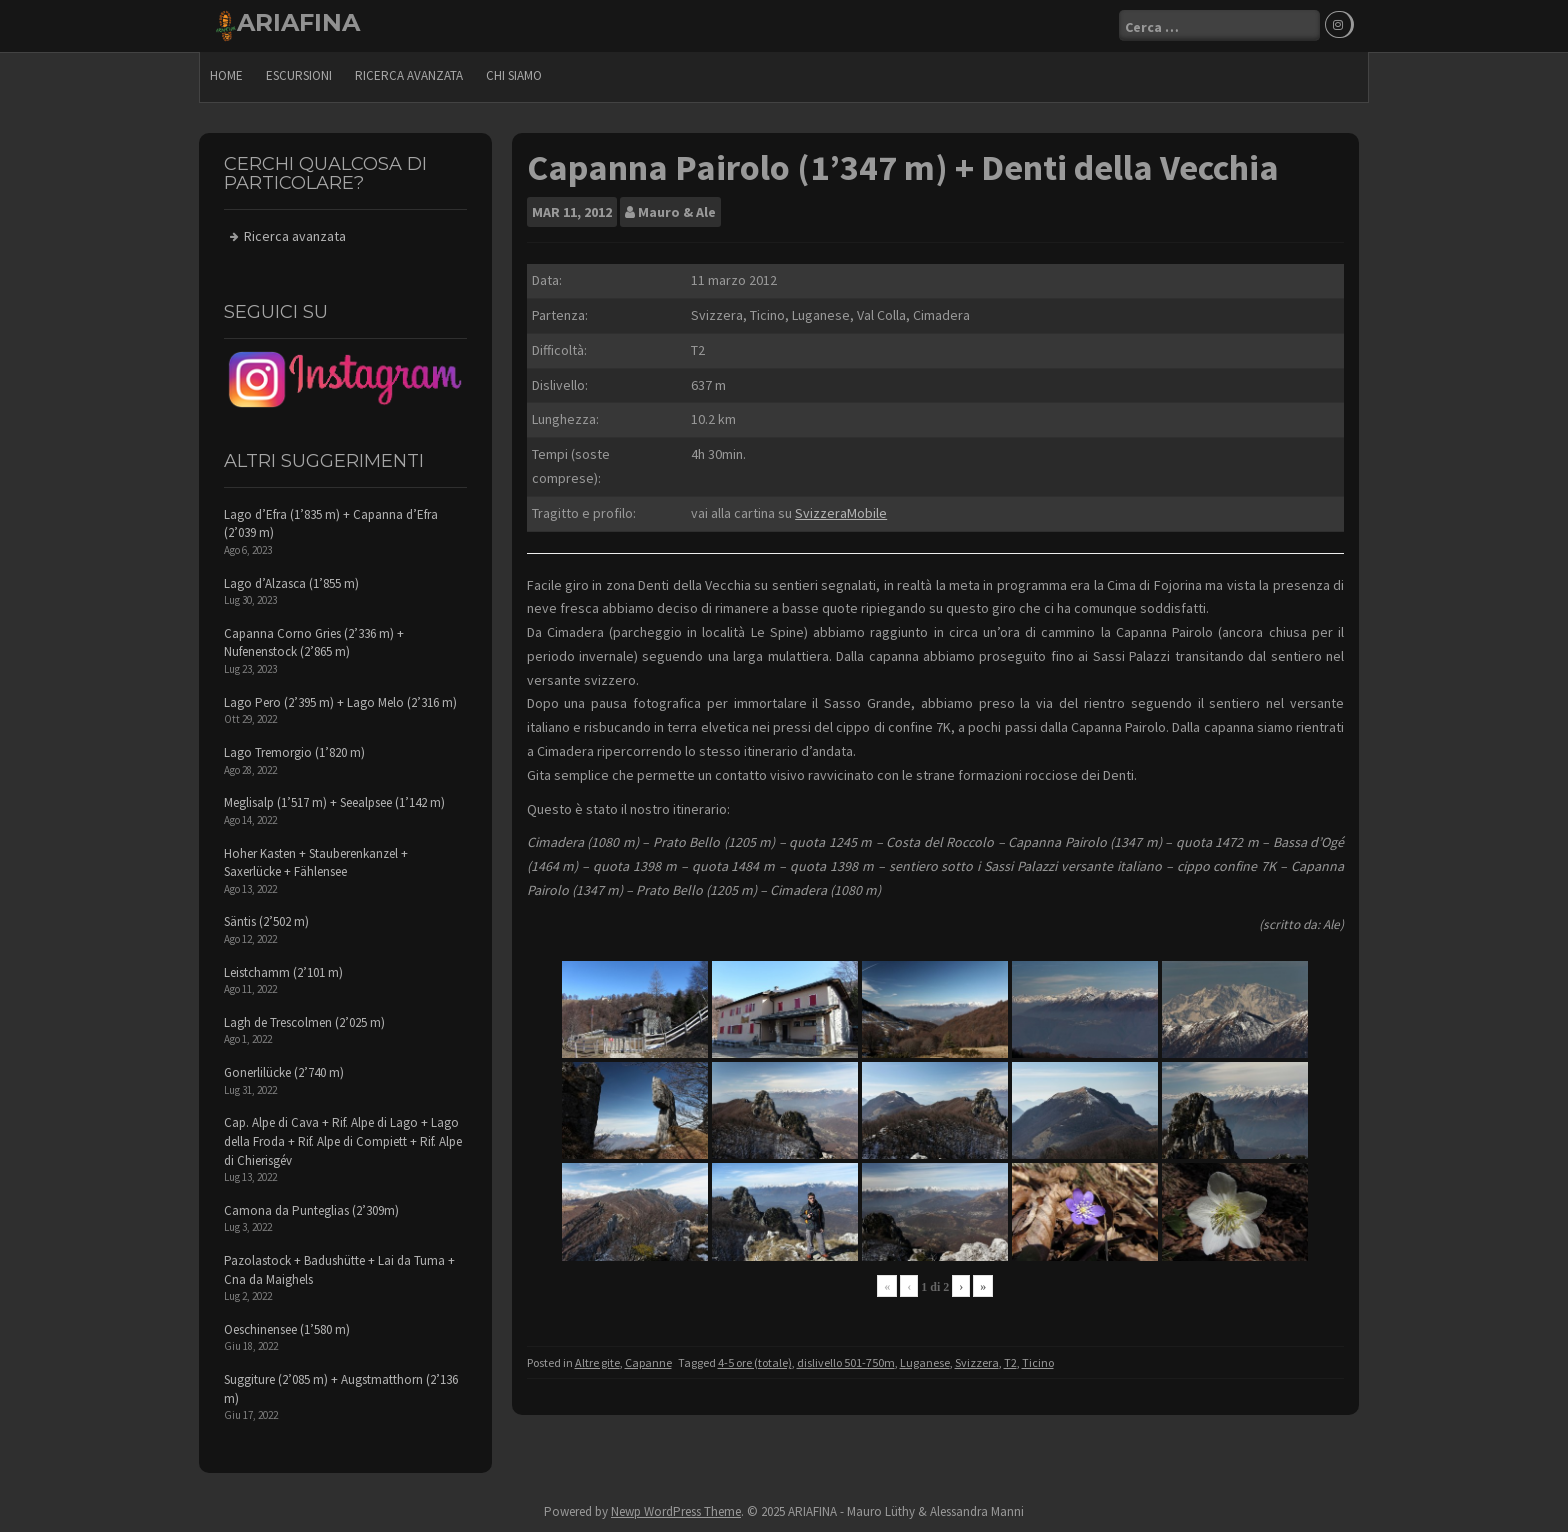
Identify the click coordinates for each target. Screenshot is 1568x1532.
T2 (1010, 1362)
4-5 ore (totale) (755, 1362)
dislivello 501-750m (846, 1362)
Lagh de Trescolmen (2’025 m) (304, 1022)
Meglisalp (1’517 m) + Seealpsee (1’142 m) (334, 802)
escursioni (299, 75)
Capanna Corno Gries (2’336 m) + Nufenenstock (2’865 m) (314, 643)
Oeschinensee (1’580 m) (287, 1329)
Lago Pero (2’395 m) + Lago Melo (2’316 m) (340, 702)
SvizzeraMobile (841, 513)
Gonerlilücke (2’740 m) (284, 1072)
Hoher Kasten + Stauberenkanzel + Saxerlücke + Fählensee (316, 863)
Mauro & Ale (677, 212)
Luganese (925, 1362)
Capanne (648, 1362)
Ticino (1038, 1362)
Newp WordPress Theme (676, 1511)
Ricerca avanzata (409, 75)
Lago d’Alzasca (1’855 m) (291, 583)
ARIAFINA (298, 22)
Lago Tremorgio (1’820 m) (294, 752)
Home (226, 75)
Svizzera (977, 1362)
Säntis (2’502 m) (266, 921)
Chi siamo (514, 75)
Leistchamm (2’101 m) (283, 972)
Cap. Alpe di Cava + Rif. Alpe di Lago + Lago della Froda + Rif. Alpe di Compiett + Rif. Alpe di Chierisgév (343, 1141)
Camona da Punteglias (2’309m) (311, 1210)
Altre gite (597, 1362)
